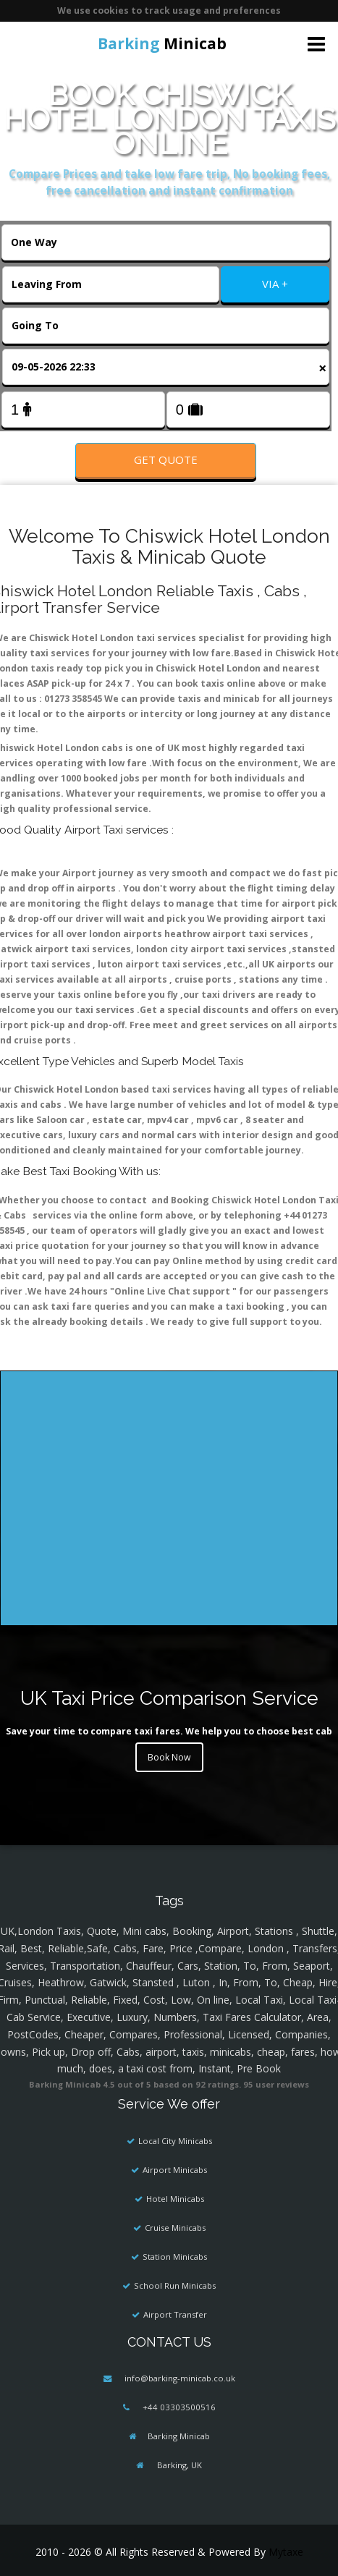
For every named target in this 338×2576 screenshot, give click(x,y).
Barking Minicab (179, 2436)
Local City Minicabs (175, 2140)
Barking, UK (178, 2465)
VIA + (275, 283)
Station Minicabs (175, 2256)
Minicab (162, 43)
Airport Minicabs (175, 2169)
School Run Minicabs (175, 2285)
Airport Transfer (175, 2314)
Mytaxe (286, 2552)
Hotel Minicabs (175, 2198)
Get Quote (166, 459)
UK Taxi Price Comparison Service (169, 1698)
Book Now (169, 1757)
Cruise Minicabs (175, 2227)
